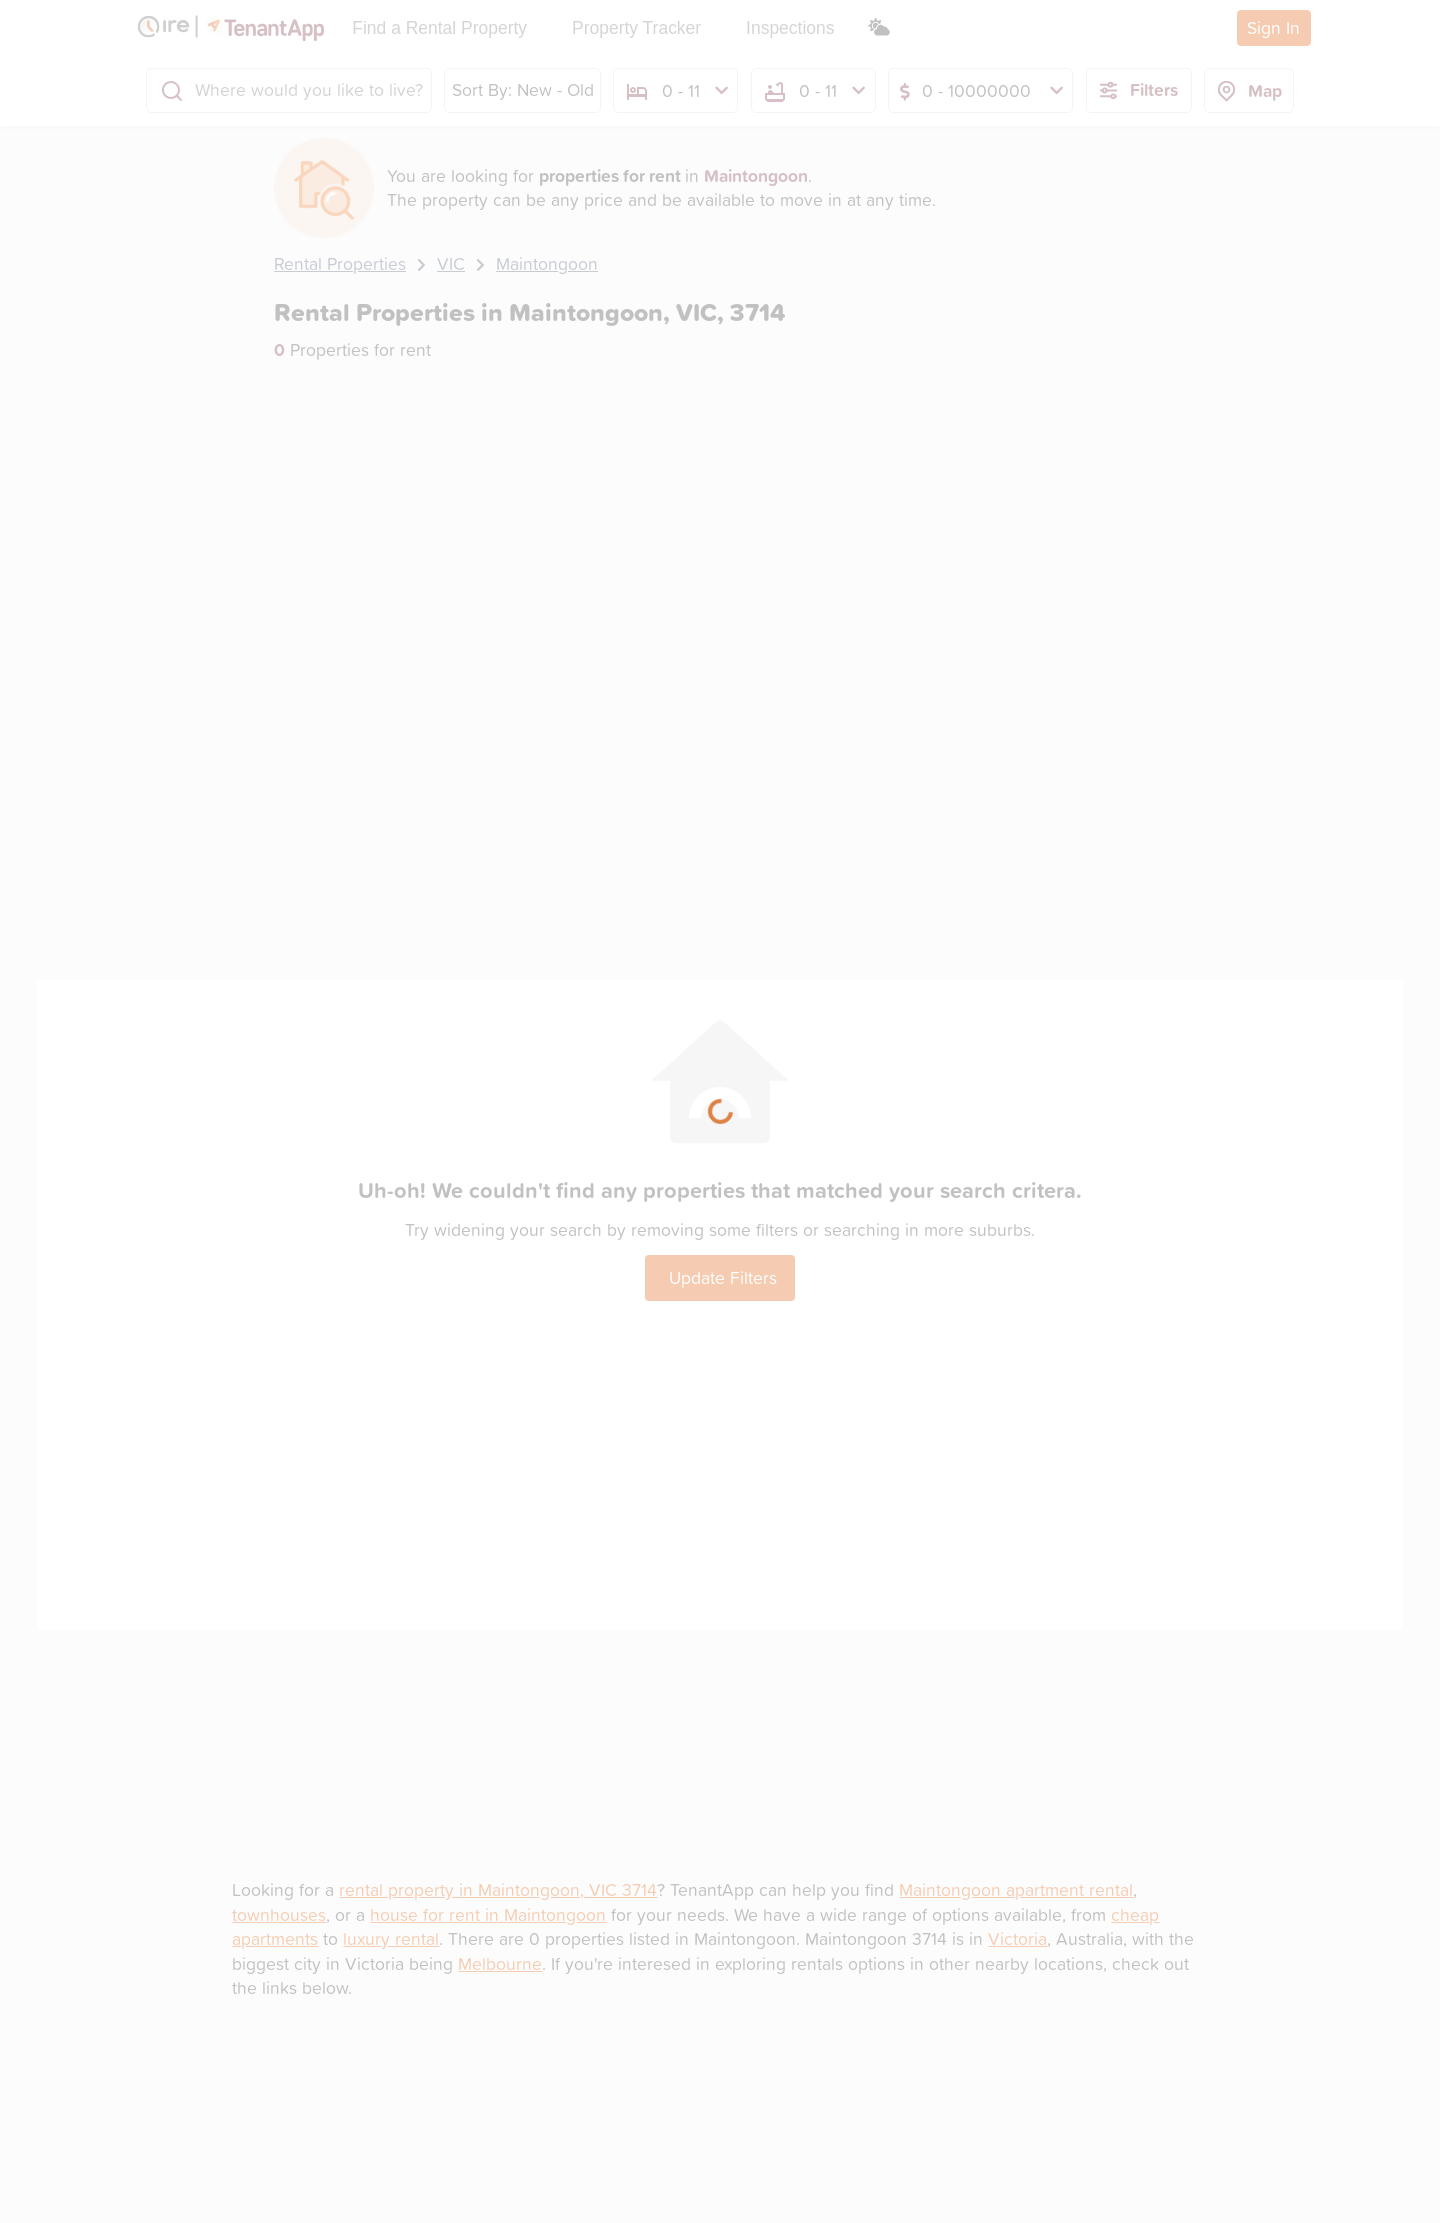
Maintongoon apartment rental (1016, 1889)
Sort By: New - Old (523, 89)
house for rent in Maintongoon (488, 1914)
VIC (451, 263)
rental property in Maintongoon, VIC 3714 (498, 1889)
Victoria (1017, 1938)
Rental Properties (340, 263)
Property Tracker (636, 28)
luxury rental (391, 1938)
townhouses (279, 1914)
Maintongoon (547, 263)
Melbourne (500, 1963)
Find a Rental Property (439, 28)
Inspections (790, 28)
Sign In (1273, 27)
